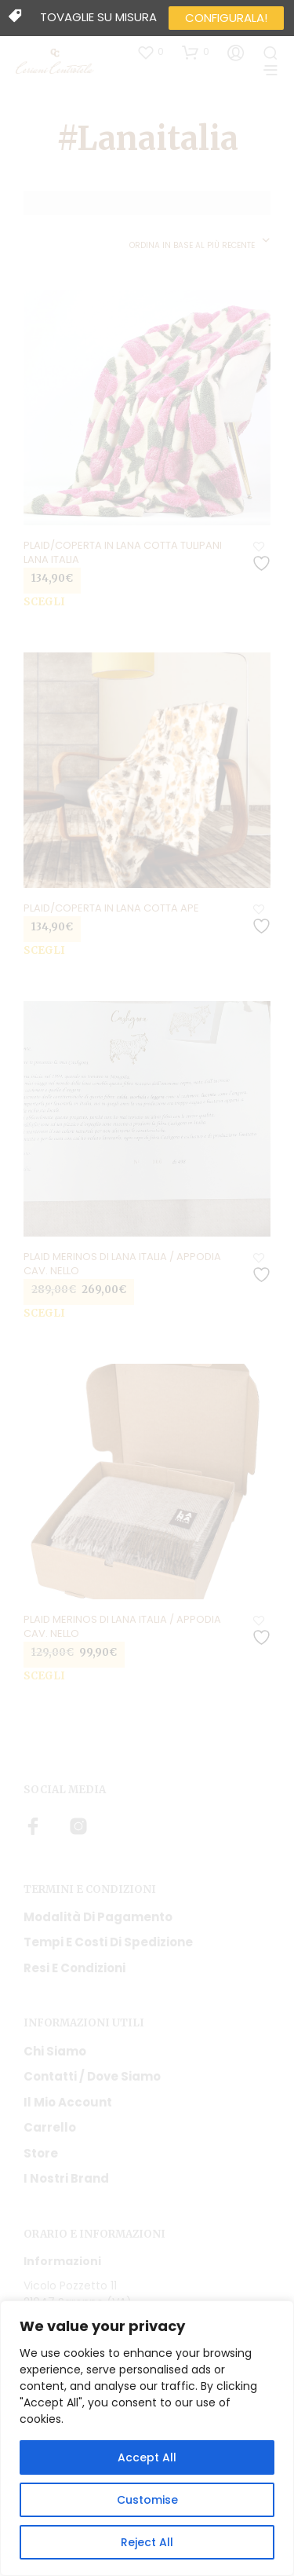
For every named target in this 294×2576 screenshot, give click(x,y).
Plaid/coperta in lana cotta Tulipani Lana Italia (123, 553)
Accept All (147, 2457)
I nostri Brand (66, 2178)
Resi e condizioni (74, 1968)
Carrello (50, 2127)
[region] (147, 2438)
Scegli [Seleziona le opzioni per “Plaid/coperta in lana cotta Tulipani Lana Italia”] (44, 601)
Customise (147, 2500)
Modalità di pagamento (98, 1917)
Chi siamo (55, 2051)
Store (41, 2153)
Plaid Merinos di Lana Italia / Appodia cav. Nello (122, 1264)
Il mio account (68, 2102)
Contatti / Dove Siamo (92, 2076)
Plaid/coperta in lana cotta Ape (111, 908)
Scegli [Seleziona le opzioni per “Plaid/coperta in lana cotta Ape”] (44, 950)
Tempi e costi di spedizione (108, 1942)
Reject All (147, 2542)
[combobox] (199, 242)
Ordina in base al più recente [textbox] (192, 245)
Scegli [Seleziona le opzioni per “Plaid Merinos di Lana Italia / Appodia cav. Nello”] (44, 1313)
